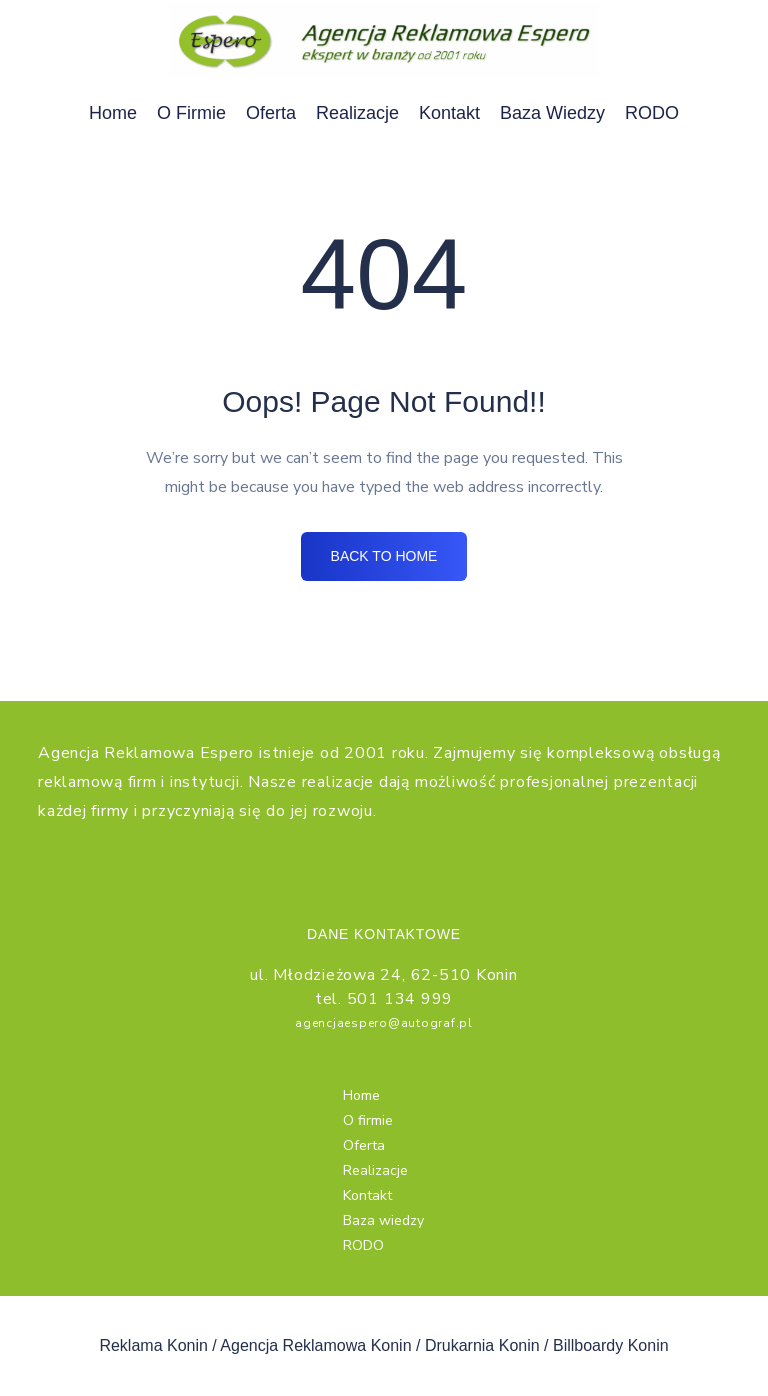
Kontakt (449, 113)
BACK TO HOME (383, 560)
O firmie (191, 113)
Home (113, 113)
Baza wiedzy (552, 113)
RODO (652, 113)
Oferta (271, 113)
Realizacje (357, 113)
